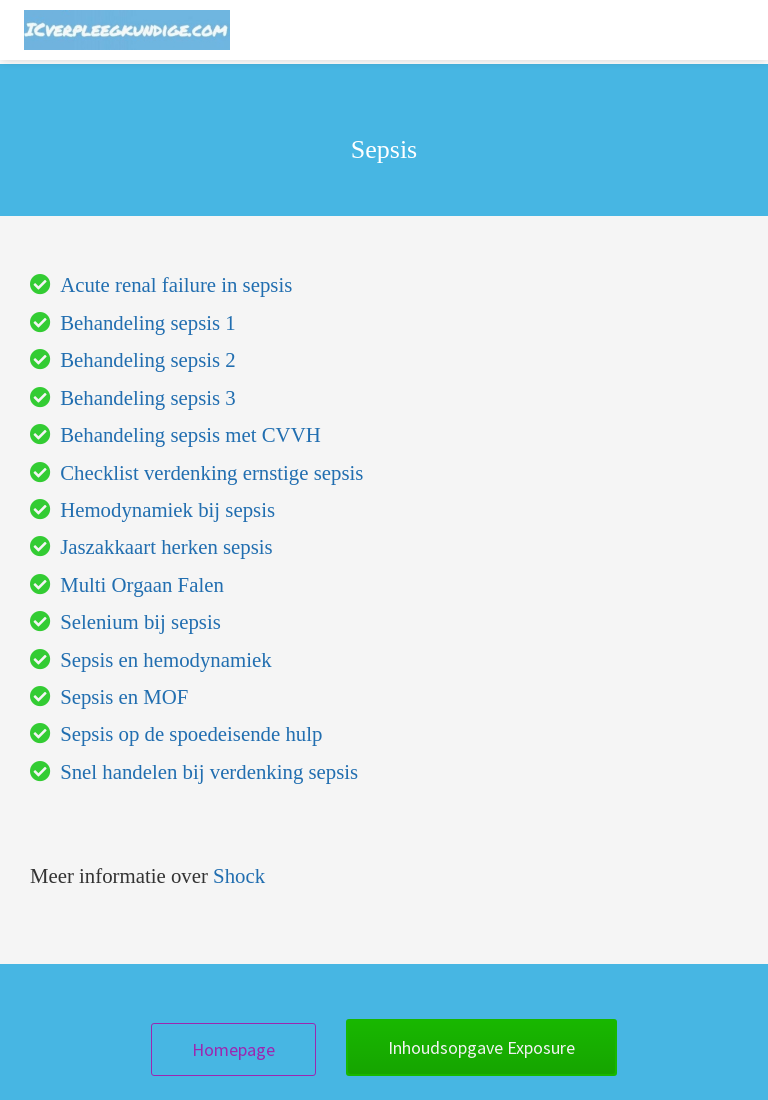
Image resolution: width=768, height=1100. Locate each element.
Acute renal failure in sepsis (176, 284)
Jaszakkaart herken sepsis (166, 546)
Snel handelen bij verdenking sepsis (209, 771)
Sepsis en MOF (124, 696)
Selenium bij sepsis (140, 621)
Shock (239, 875)
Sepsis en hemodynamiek (165, 659)
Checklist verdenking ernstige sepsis (211, 472)
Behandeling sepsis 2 (148, 359)
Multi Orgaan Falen (142, 584)
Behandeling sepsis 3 (148, 397)
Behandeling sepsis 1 (148, 322)
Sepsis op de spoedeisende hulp (191, 733)
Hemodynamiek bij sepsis (167, 509)
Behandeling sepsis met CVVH (190, 434)
